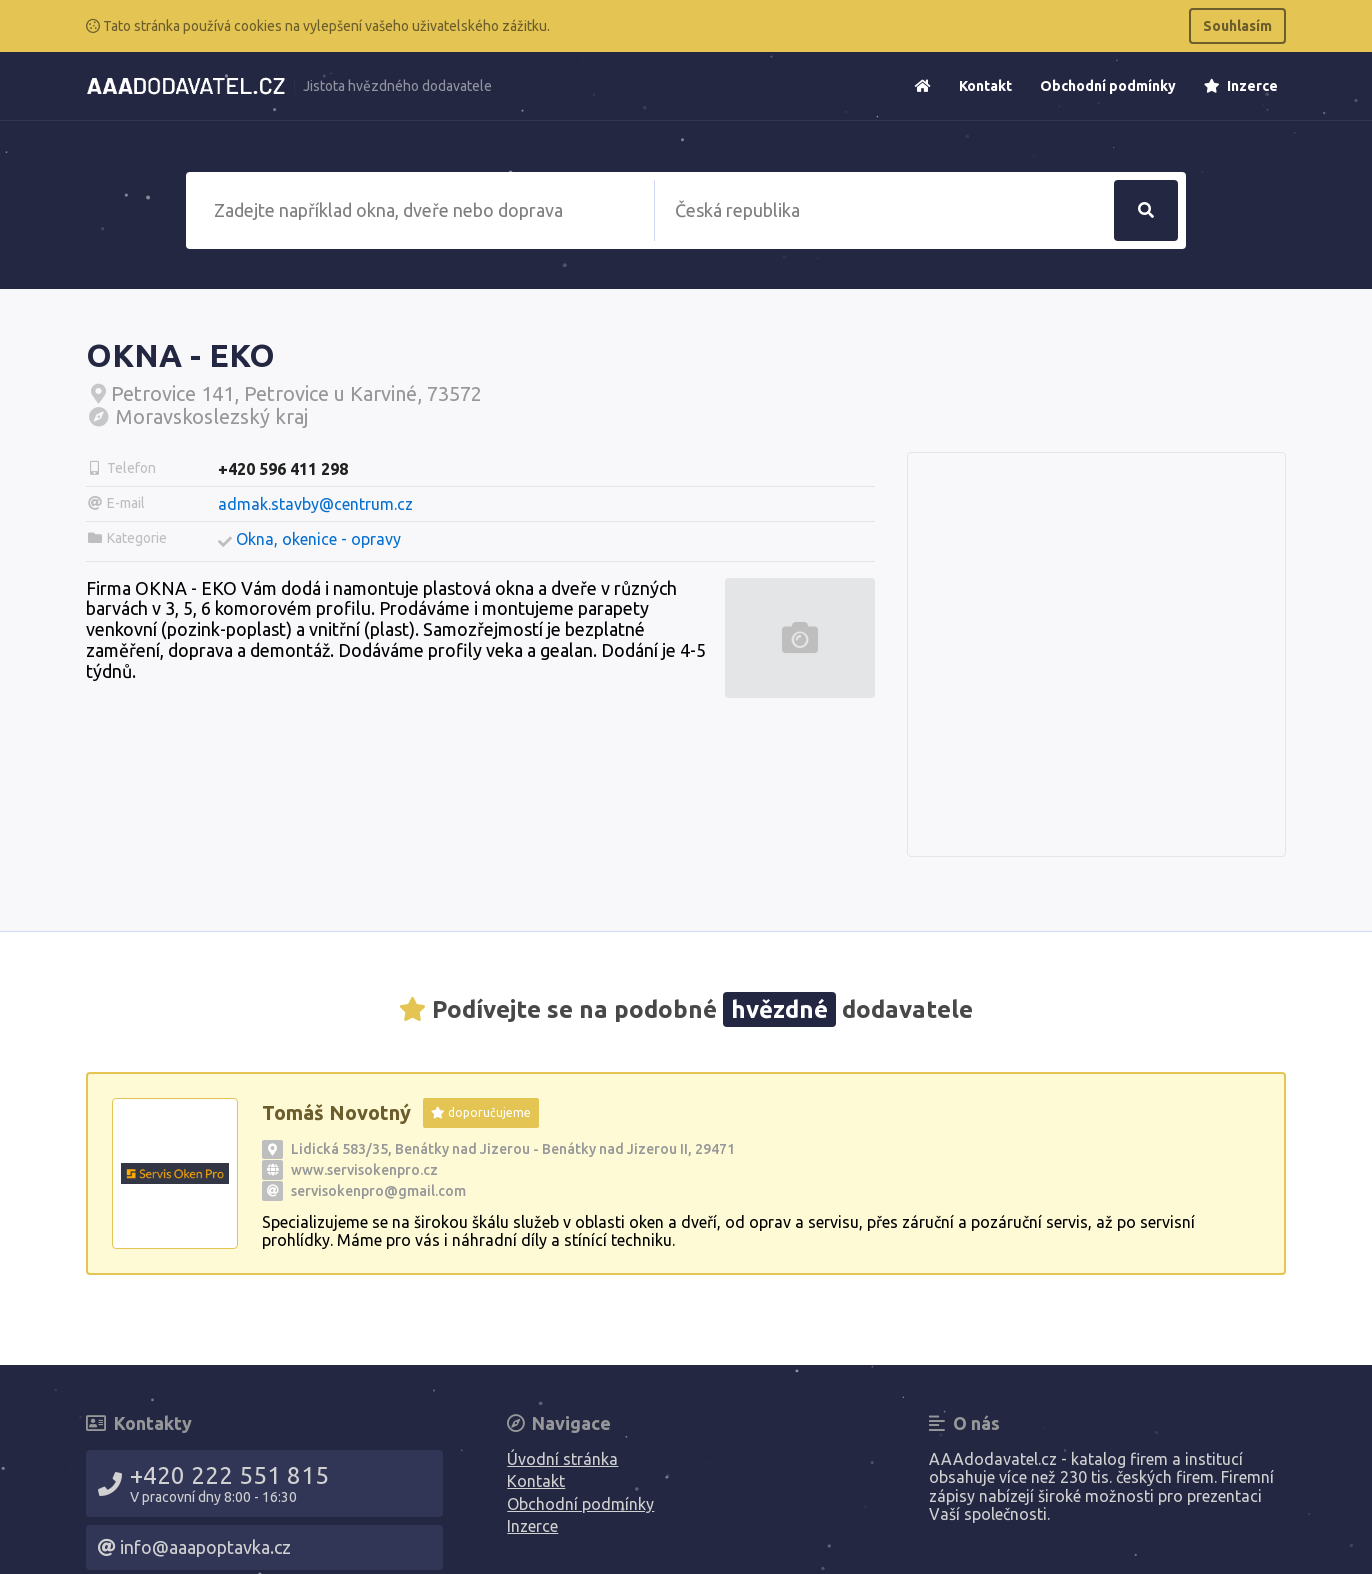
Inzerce (1241, 86)
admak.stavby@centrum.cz (315, 504)
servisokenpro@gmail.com (378, 1191)
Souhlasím (1237, 26)
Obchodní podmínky (1108, 86)
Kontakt (985, 86)
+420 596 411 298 (283, 469)
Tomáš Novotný (336, 1112)
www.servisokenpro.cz (364, 1170)
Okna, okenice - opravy (318, 539)
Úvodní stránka (562, 1459)
